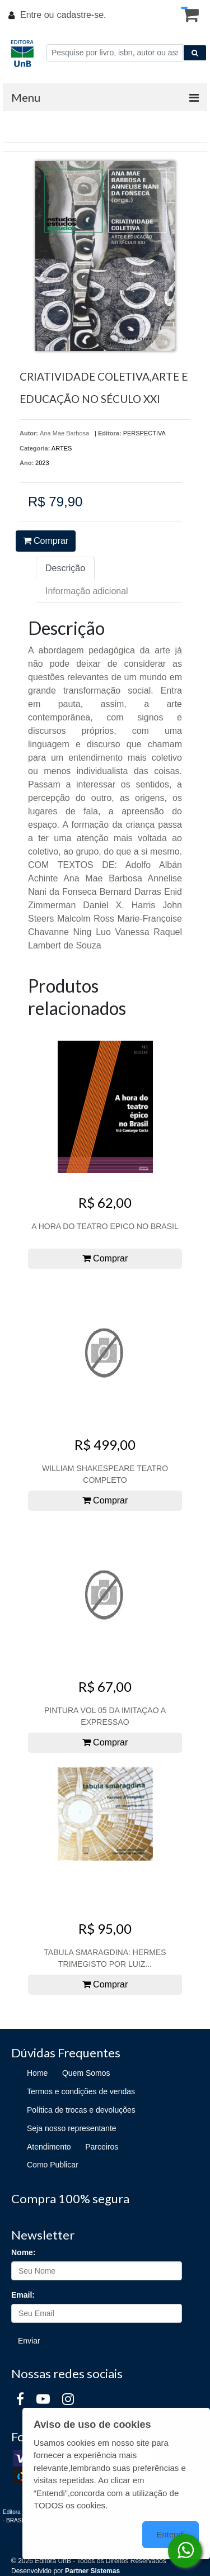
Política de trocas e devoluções (81, 2109)
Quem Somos (86, 2073)
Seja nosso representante (71, 2128)
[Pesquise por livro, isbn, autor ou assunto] (114, 52)
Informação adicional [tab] (86, 591)
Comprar (46, 540)
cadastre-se (80, 15)
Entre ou (37, 15)
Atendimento (49, 2146)
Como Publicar (52, 2164)
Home (37, 2073)
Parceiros (101, 2146)
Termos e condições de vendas (81, 2091)
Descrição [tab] (65, 568)
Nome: (23, 2252)
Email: (23, 2294)
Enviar (29, 2340)
